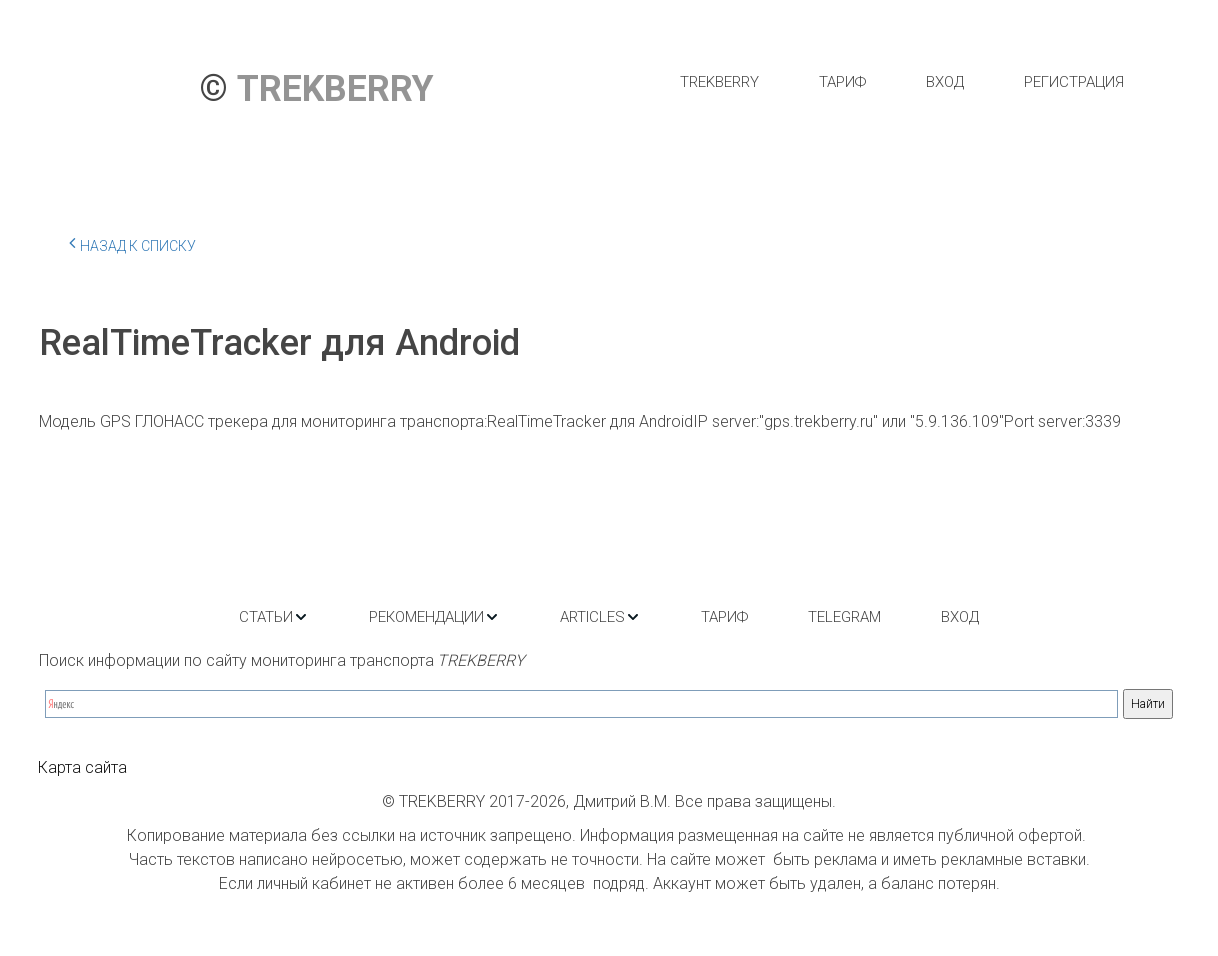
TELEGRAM (844, 617)
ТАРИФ (842, 82)
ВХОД (945, 82)
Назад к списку (132, 243)
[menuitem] (719, 82)
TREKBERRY (719, 82)
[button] (274, 617)
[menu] (901, 82)
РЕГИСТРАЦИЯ (1074, 82)
